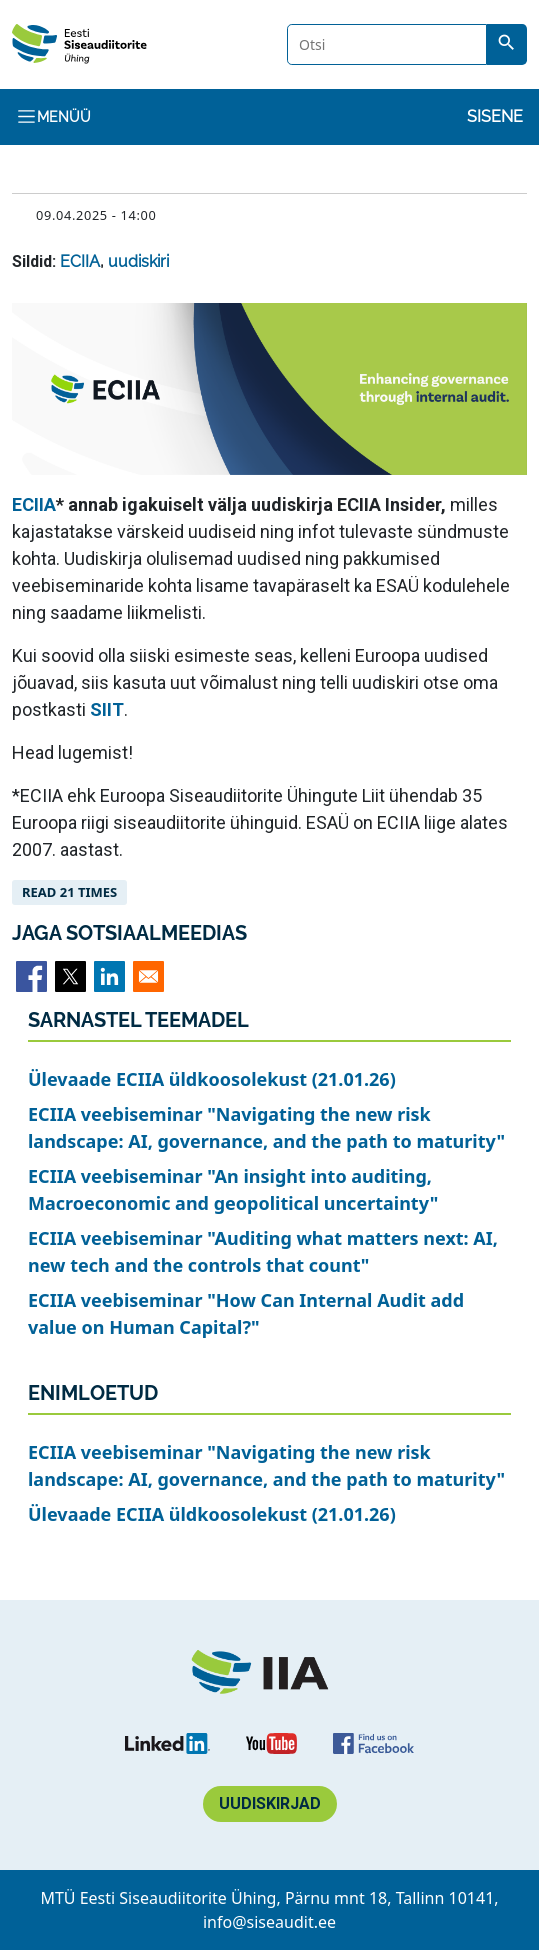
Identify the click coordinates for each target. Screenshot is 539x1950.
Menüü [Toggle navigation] (53, 116)
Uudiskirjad (270, 1803)
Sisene (495, 116)
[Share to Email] (148, 976)
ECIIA (80, 261)
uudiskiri (138, 261)
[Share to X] (70, 976)
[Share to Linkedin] (109, 976)
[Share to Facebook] (31, 976)
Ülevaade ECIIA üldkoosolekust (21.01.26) (212, 1079)
